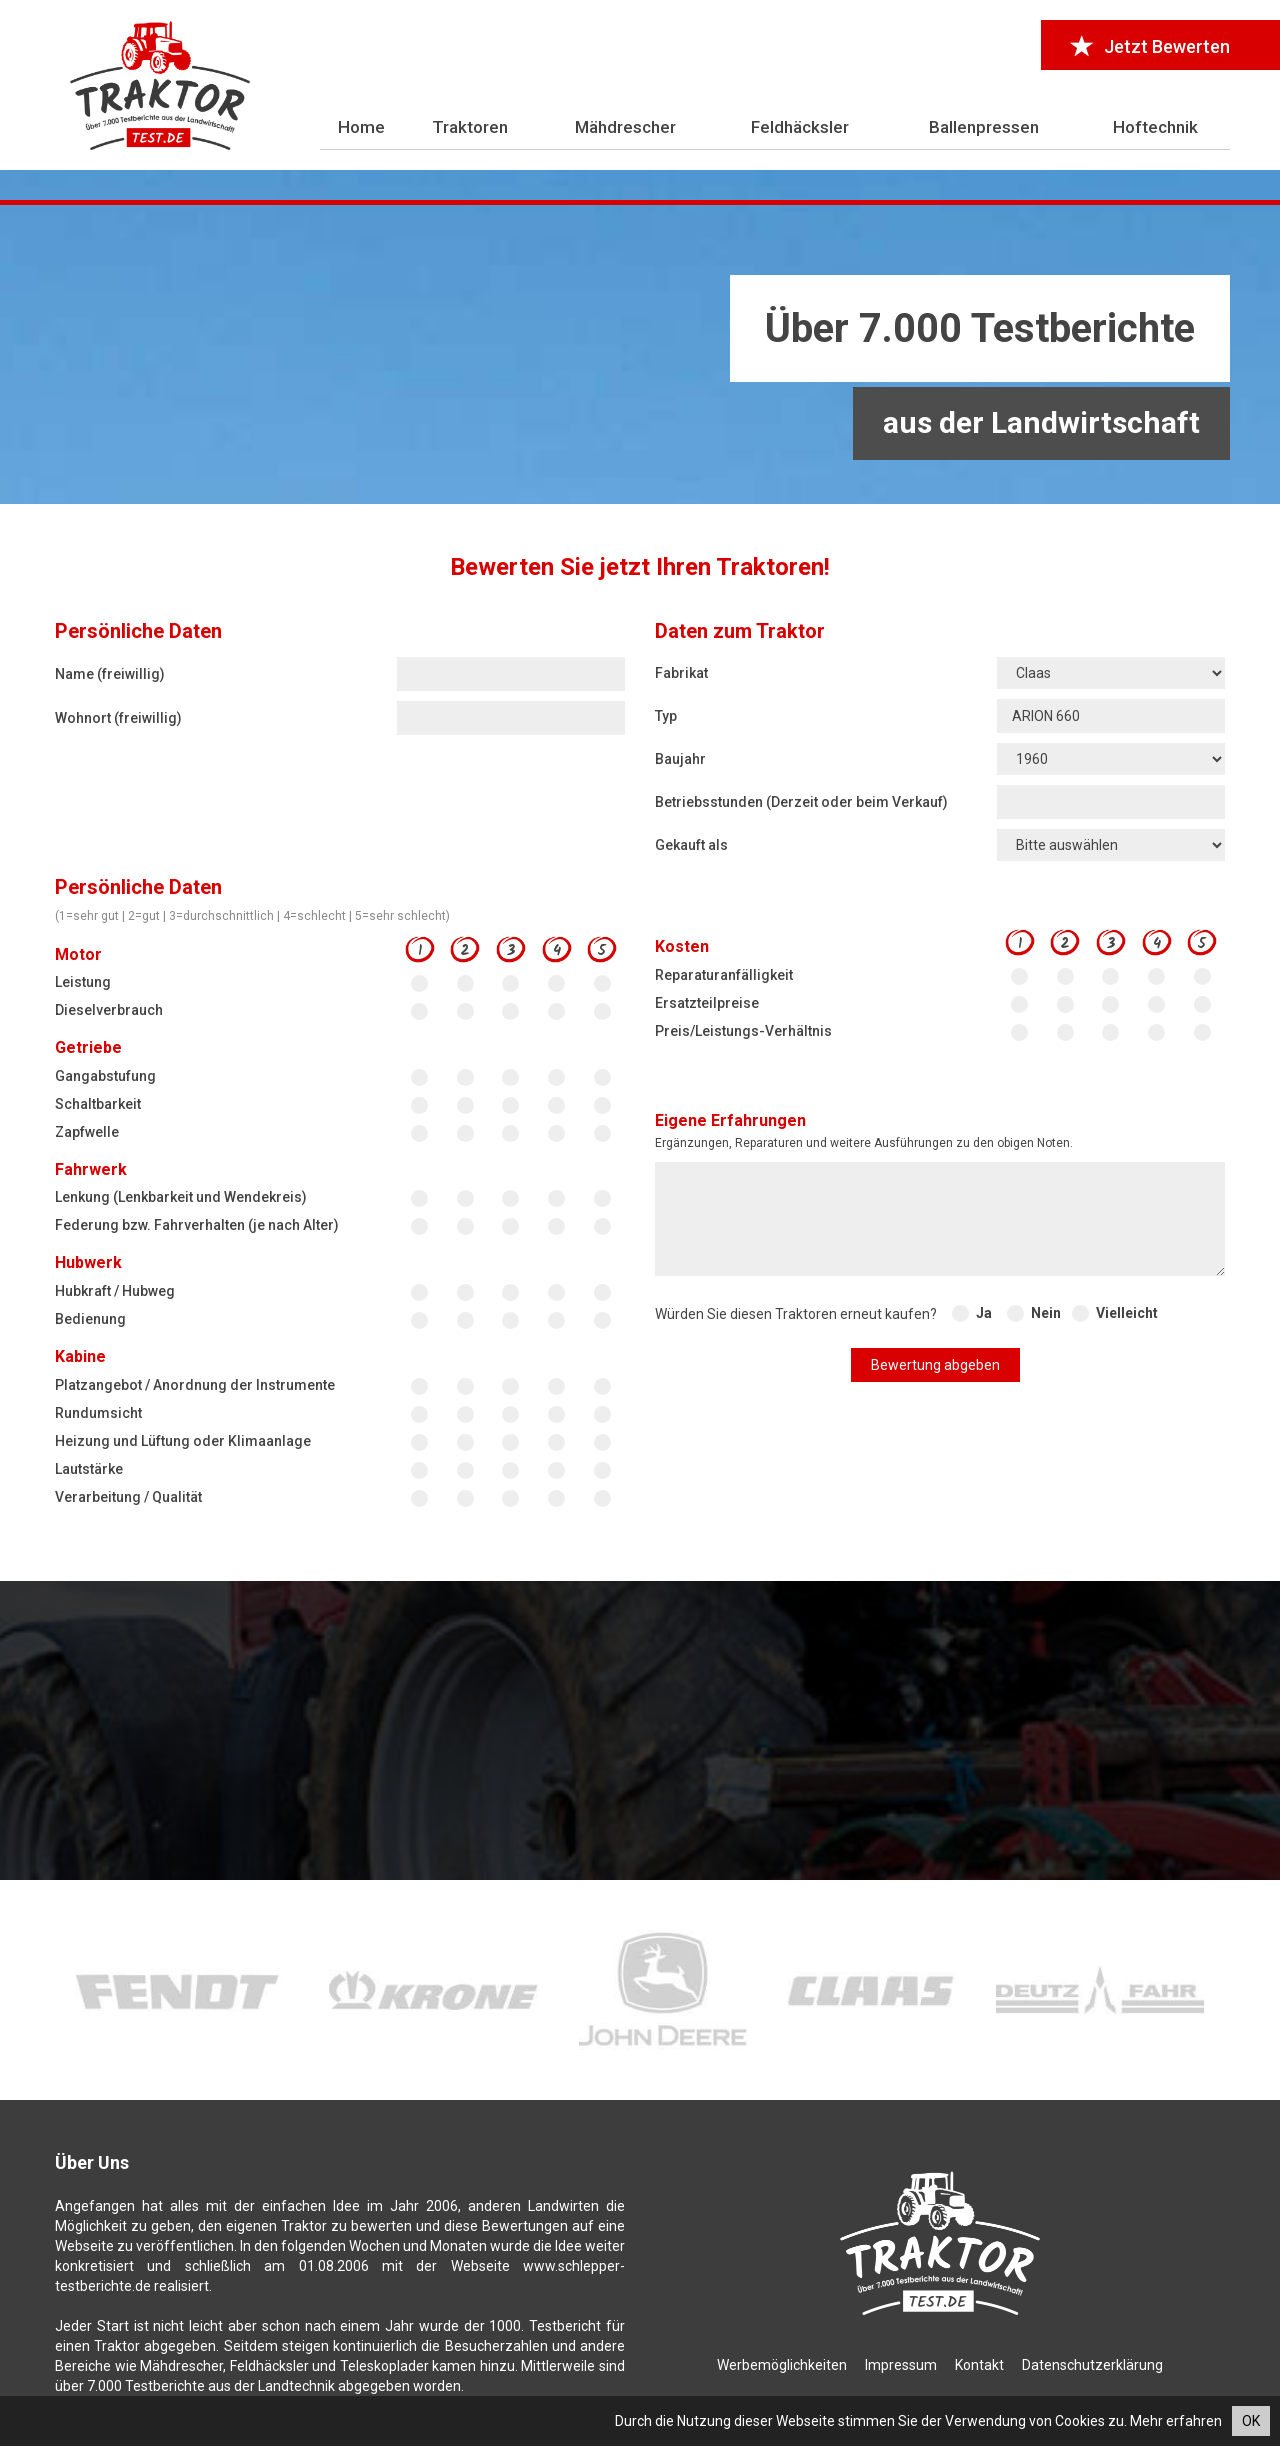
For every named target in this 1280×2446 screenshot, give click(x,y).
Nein (1046, 1313)
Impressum (901, 2365)
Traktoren (470, 127)
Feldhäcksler (800, 127)
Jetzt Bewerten (1150, 46)
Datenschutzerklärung (1092, 2365)
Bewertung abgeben (935, 1365)
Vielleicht (1127, 1313)
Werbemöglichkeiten (782, 2365)
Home (361, 127)
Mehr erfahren (1176, 2421)
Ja (984, 1313)
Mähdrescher (625, 127)
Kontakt (979, 2365)
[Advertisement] (640, 355)
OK (1251, 2421)
